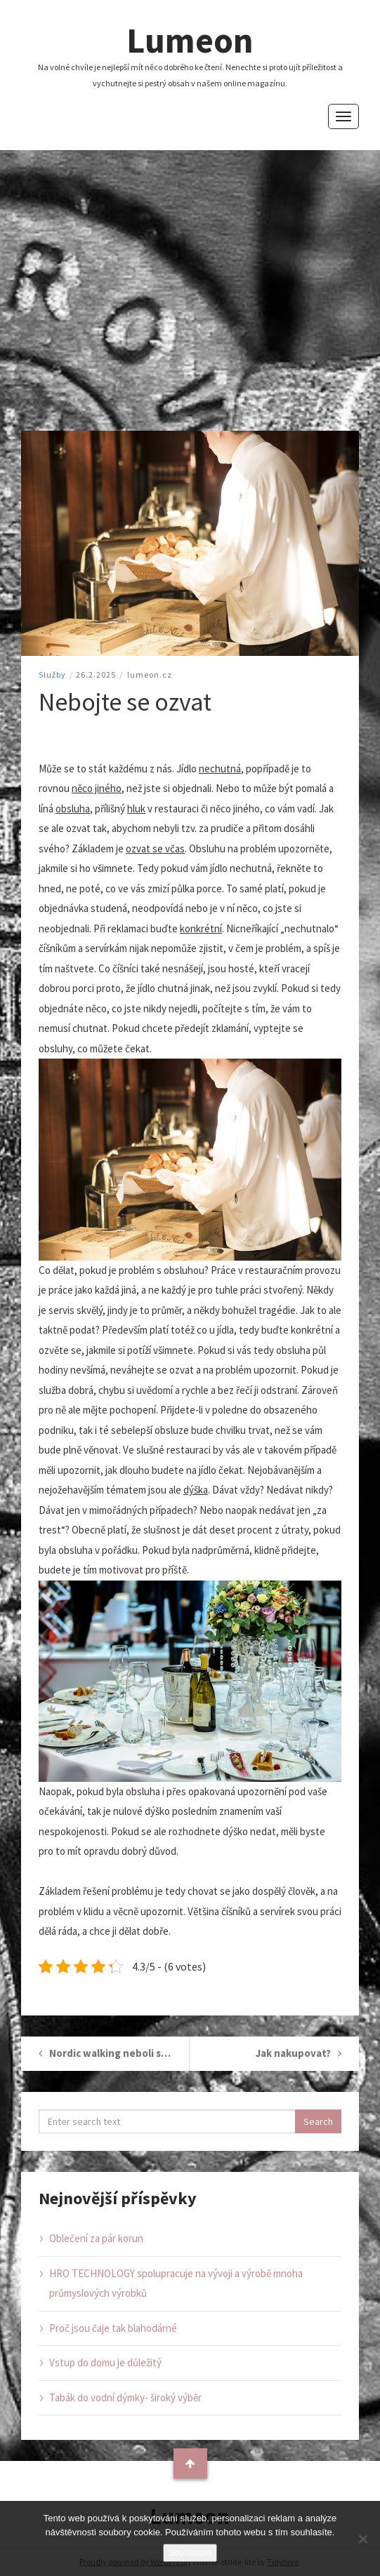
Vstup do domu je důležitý (105, 2362)
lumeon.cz (149, 674)
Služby (52, 674)
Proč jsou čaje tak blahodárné (113, 2328)
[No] (362, 2539)
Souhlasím (190, 2552)
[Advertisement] (190, 290)
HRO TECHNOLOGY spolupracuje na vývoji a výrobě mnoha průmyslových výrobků (176, 2283)
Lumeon (190, 40)
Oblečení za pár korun (96, 2238)
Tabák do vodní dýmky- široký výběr (125, 2397)
